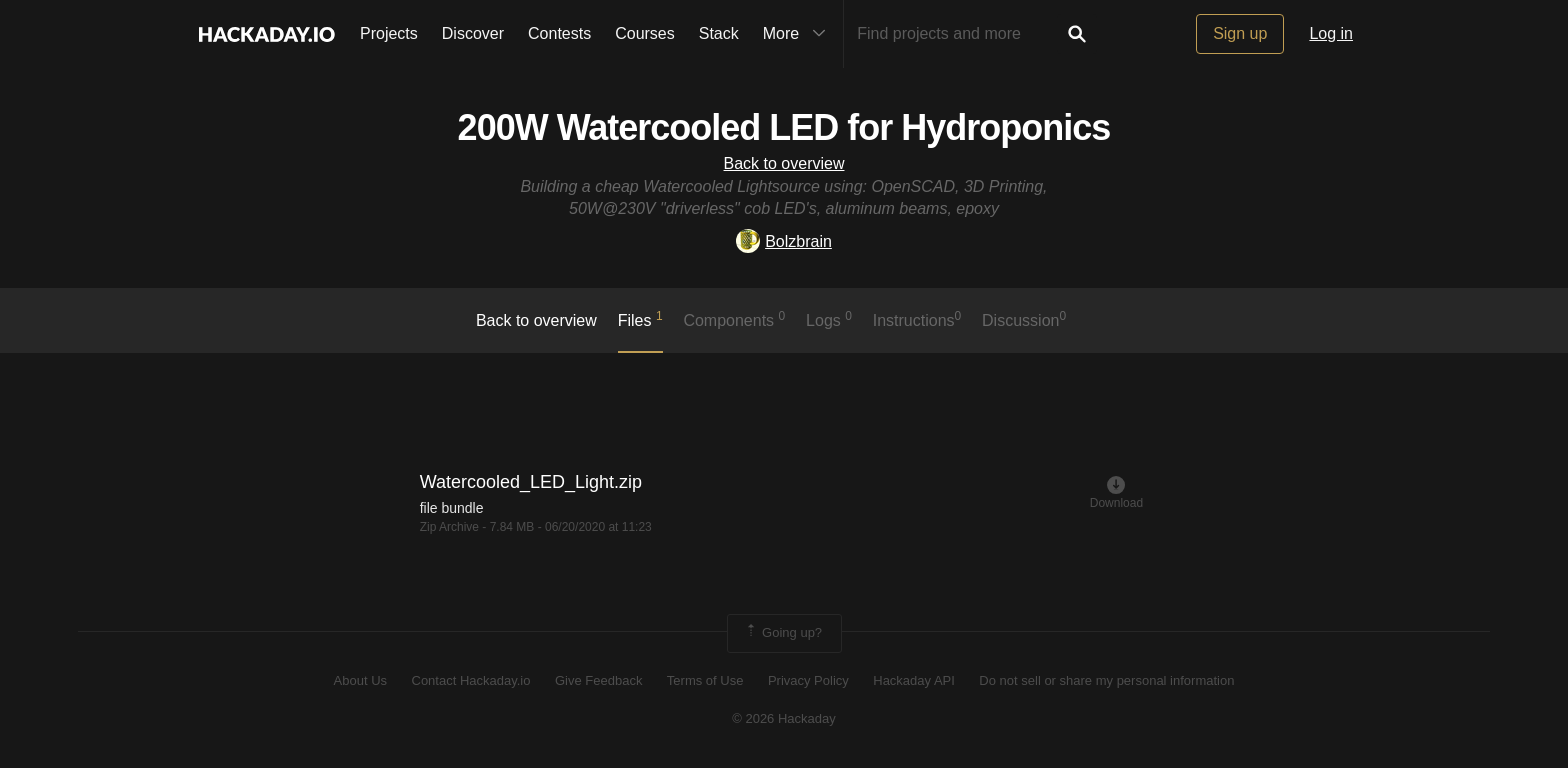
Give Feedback (598, 680)
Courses (645, 33)
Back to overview (784, 163)
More (799, 34)
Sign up (1240, 33)
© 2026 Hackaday (784, 718)
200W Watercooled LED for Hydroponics (784, 127)
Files (640, 319)
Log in (1331, 33)
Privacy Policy (808, 680)
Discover (473, 33)
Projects (389, 33)
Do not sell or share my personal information (1106, 680)
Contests (559, 33)
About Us (360, 680)
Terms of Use (705, 680)
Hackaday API (914, 680)
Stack (719, 33)
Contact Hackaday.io (471, 680)
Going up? (783, 633)
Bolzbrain (784, 241)
